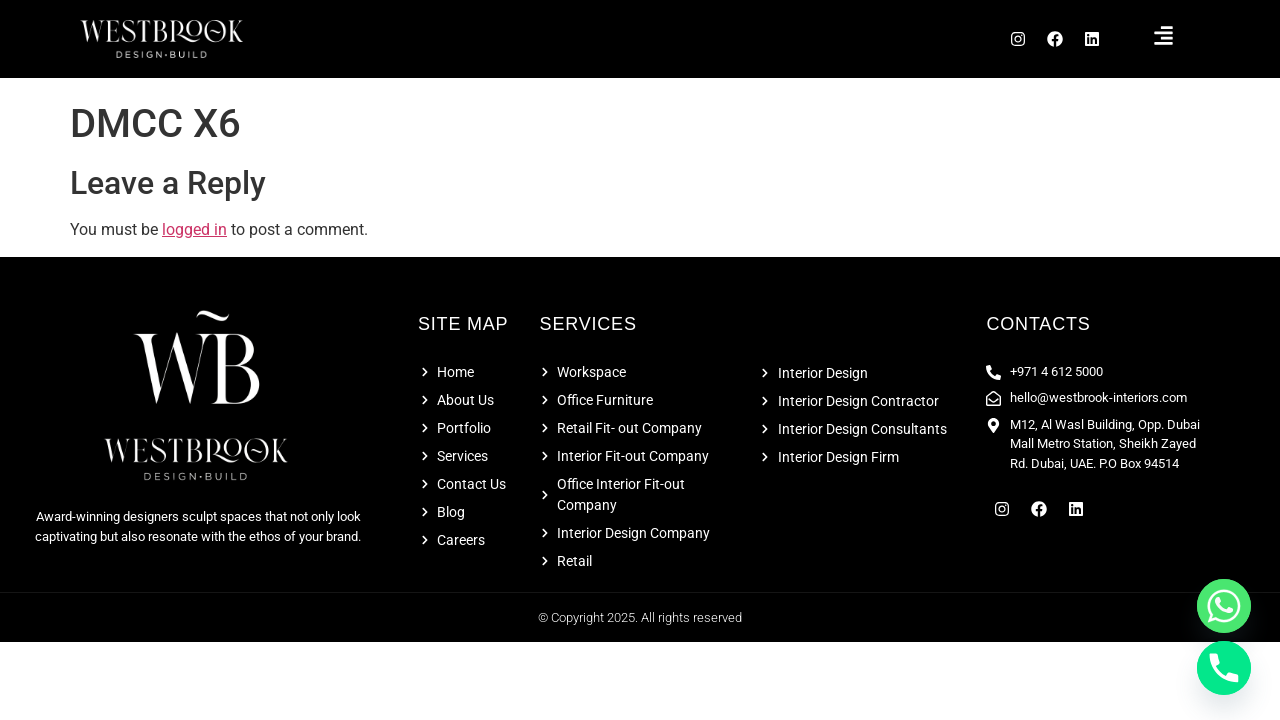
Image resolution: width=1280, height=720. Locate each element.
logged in (194, 235)
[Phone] (1224, 668)
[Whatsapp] (1224, 606)
